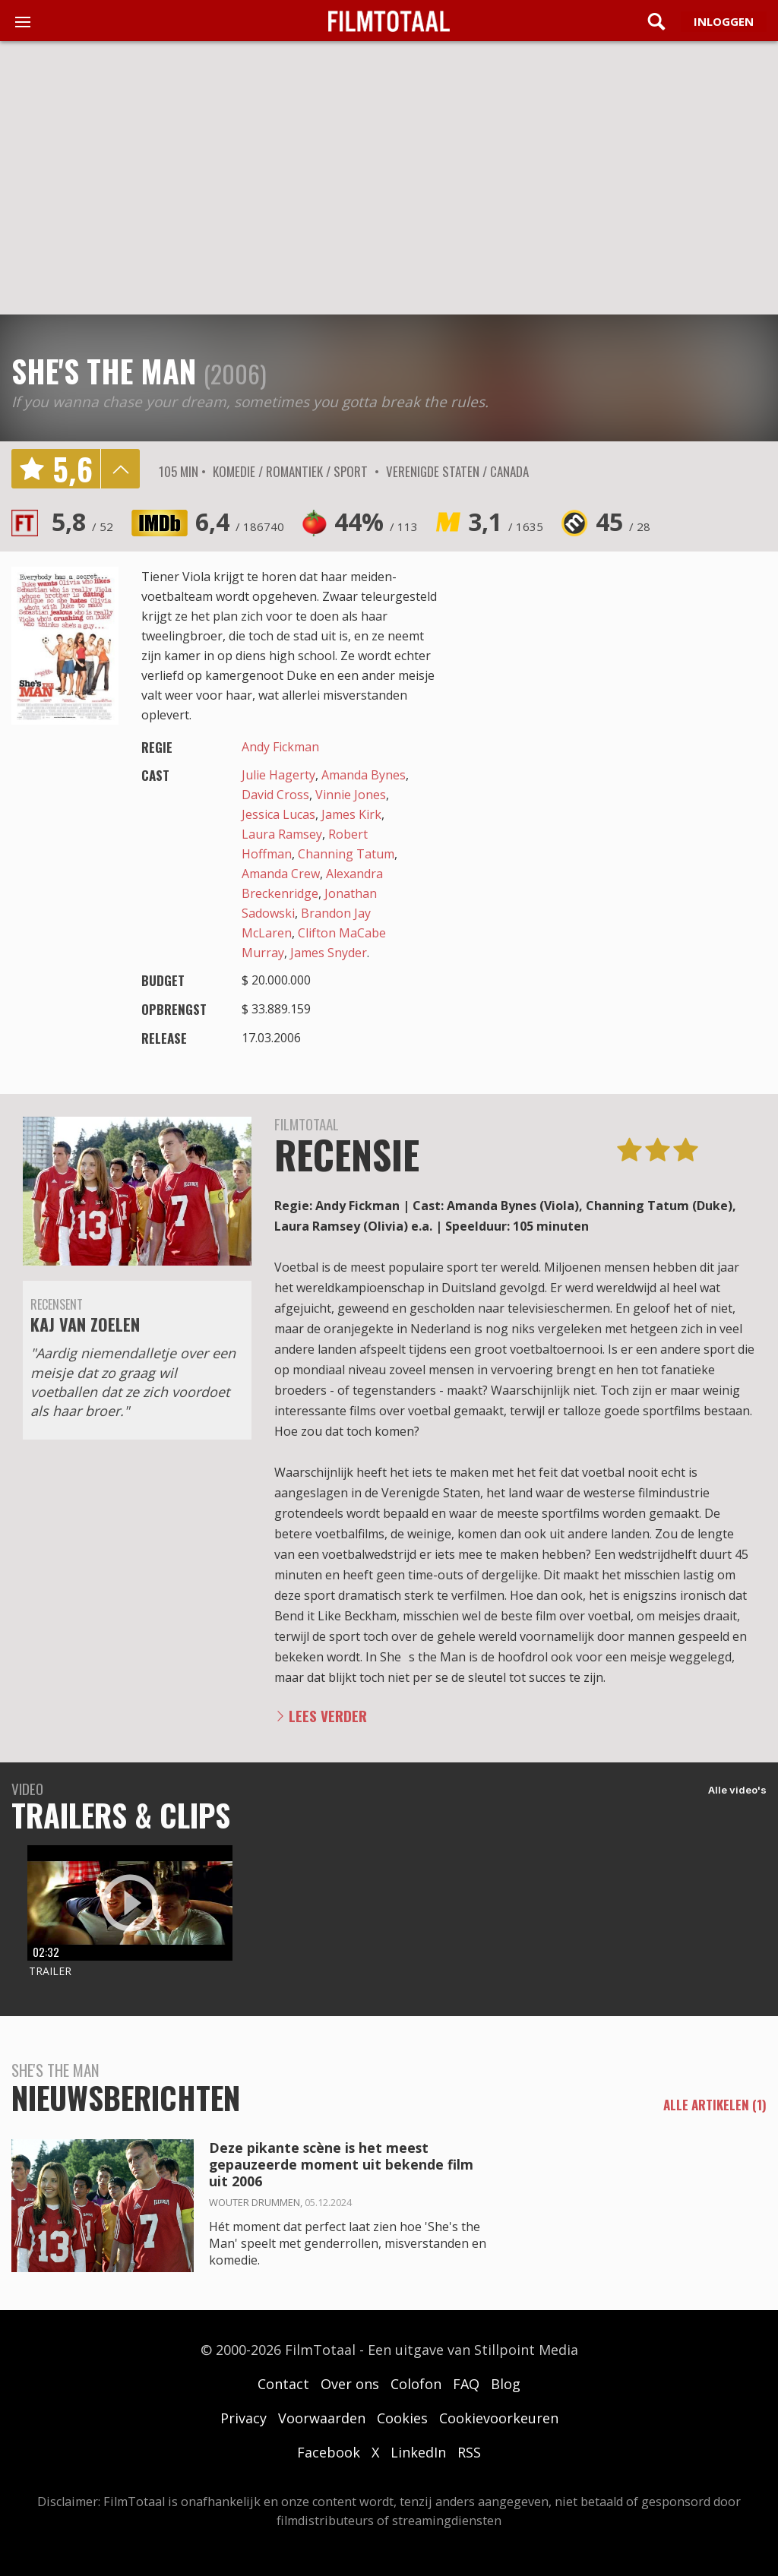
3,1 (505, 521)
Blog (505, 2384)
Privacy (243, 2418)
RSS (469, 2452)
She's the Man (103, 371)
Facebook (328, 2452)
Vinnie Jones (350, 794)
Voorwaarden (321, 2418)
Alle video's (737, 1790)
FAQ (466, 2384)
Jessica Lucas (278, 814)
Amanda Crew (281, 873)
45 (623, 521)
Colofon (416, 2384)
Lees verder (328, 1715)
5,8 (82, 521)
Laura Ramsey (282, 834)
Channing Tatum (346, 853)
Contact (283, 2384)
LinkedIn (418, 2452)
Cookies (402, 2418)
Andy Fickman (280, 746)
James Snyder (328, 952)
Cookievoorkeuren (498, 2418)
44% (376, 521)
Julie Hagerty (278, 774)
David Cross (275, 794)
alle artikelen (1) (715, 2105)
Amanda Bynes (363, 774)
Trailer (50, 1971)
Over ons (350, 2384)
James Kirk (351, 814)
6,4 (239, 521)
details (120, 468)
